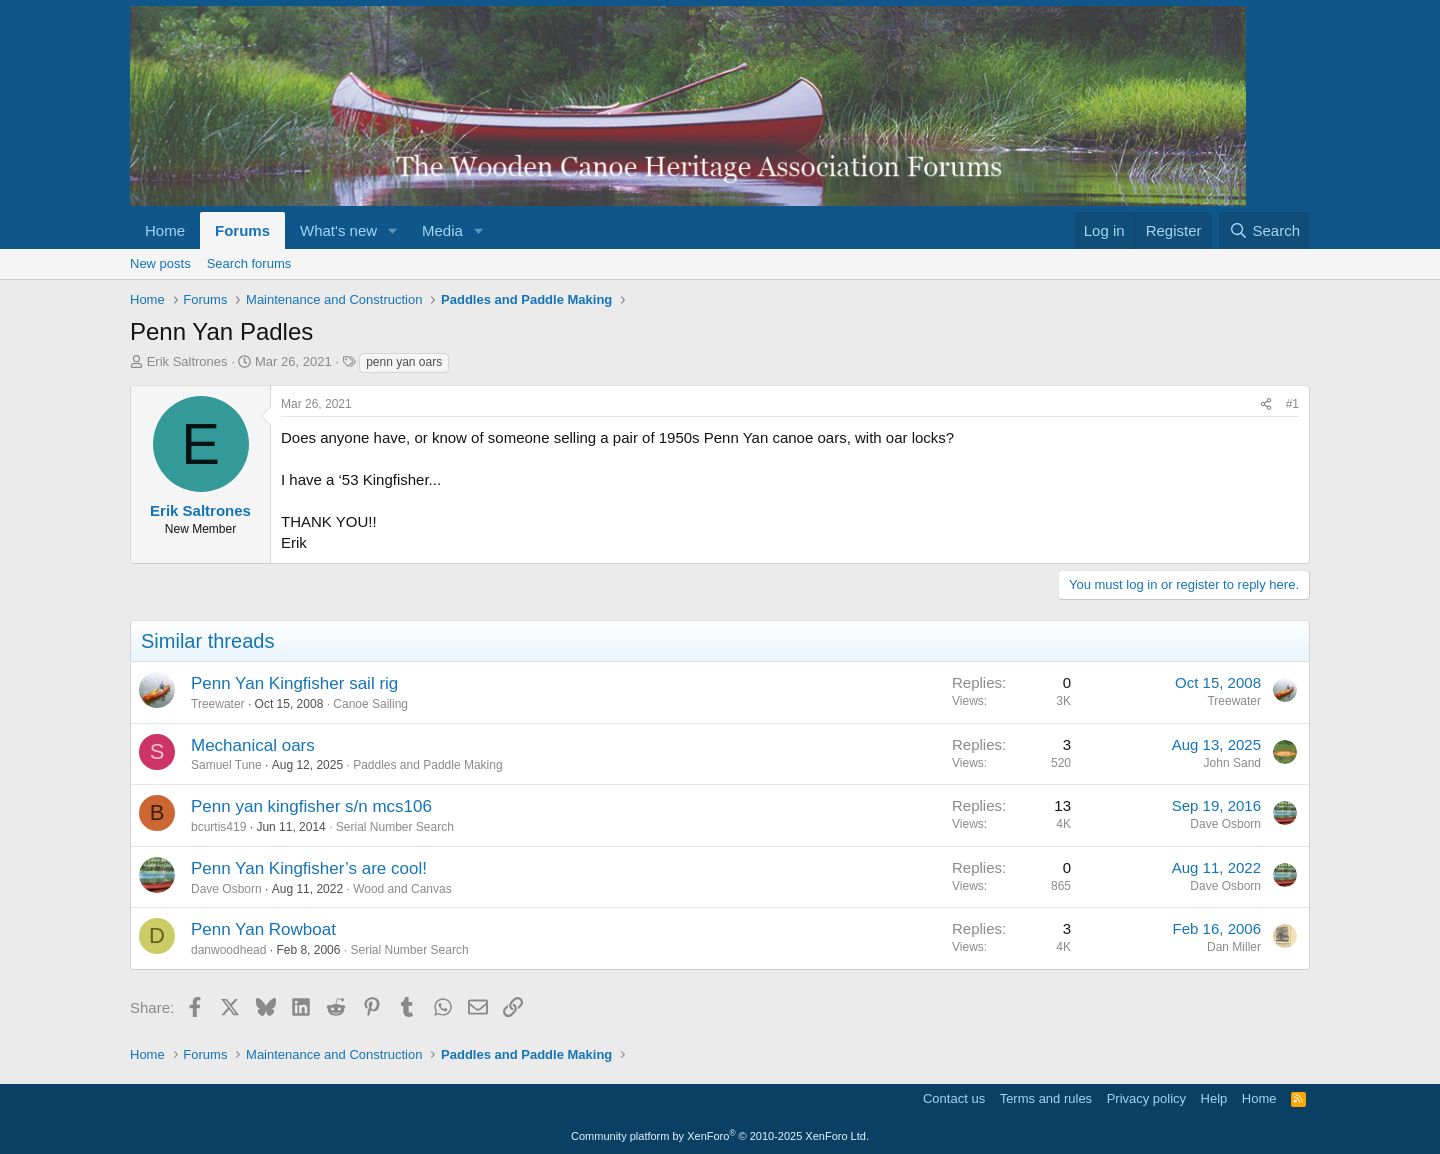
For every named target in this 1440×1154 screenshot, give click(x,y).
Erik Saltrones (187, 361)
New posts (160, 263)
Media (442, 230)
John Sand (1232, 763)
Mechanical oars (253, 745)
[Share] (1266, 404)
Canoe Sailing (370, 704)
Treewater (218, 704)
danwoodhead (228, 950)
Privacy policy (1146, 1098)
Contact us (954, 1098)
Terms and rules (1046, 1098)
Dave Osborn (1225, 824)
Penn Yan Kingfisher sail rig (294, 683)
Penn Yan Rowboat (263, 929)
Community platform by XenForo (720, 1136)
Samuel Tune (226, 765)
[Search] (1264, 230)
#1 (1292, 404)
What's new (338, 230)
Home (165, 230)
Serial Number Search (395, 827)
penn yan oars (404, 362)
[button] (393, 230)
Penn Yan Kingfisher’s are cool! (309, 868)
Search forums (249, 263)
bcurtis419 (218, 827)
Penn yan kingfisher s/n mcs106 (311, 806)
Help (1214, 1098)
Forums (242, 230)
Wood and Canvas (402, 889)
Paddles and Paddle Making (427, 765)
